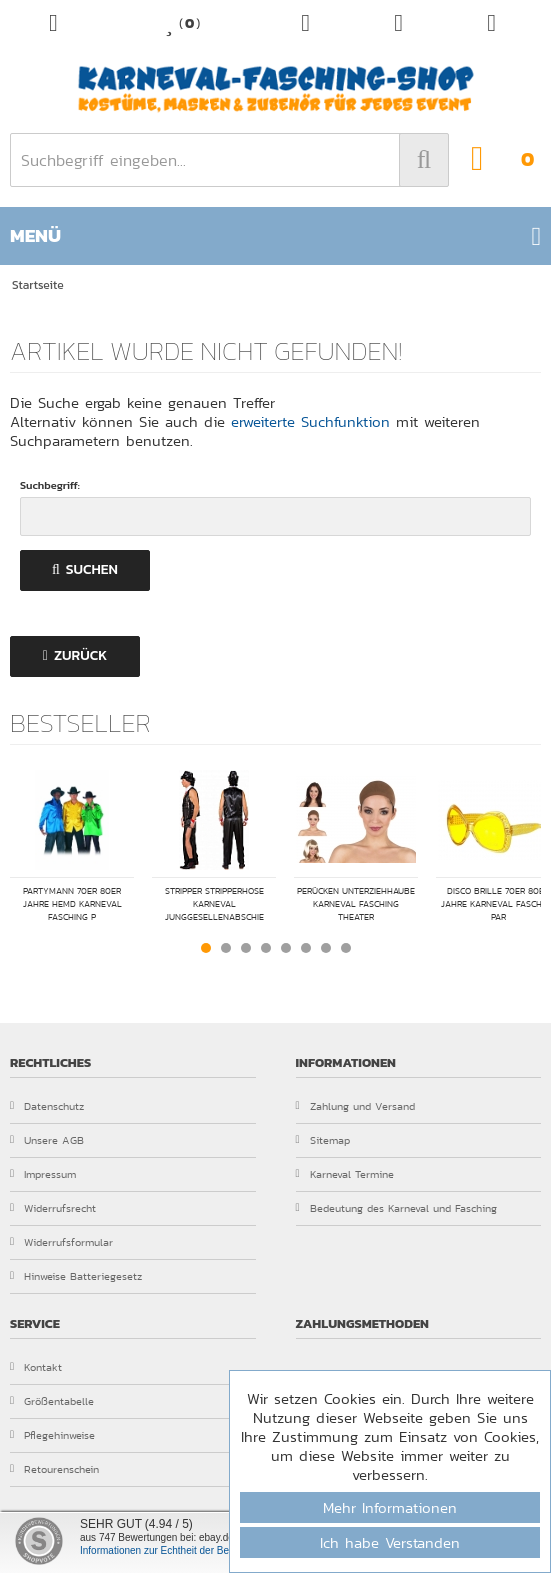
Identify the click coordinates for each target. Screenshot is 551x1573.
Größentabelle (52, 1401)
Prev (26, 946)
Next (525, 946)
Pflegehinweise (52, 1435)
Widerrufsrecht (53, 1208)
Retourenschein (54, 1469)
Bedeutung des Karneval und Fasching (396, 1208)
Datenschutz (47, 1106)
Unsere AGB (47, 1140)
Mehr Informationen (390, 1507)
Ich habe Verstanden (390, 1542)
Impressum (43, 1174)
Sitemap (323, 1140)
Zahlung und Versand (355, 1106)
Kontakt (36, 1367)
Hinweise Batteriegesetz (76, 1276)
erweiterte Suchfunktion (310, 421)
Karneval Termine (345, 1174)
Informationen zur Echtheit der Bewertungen (178, 1550)
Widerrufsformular (61, 1242)
